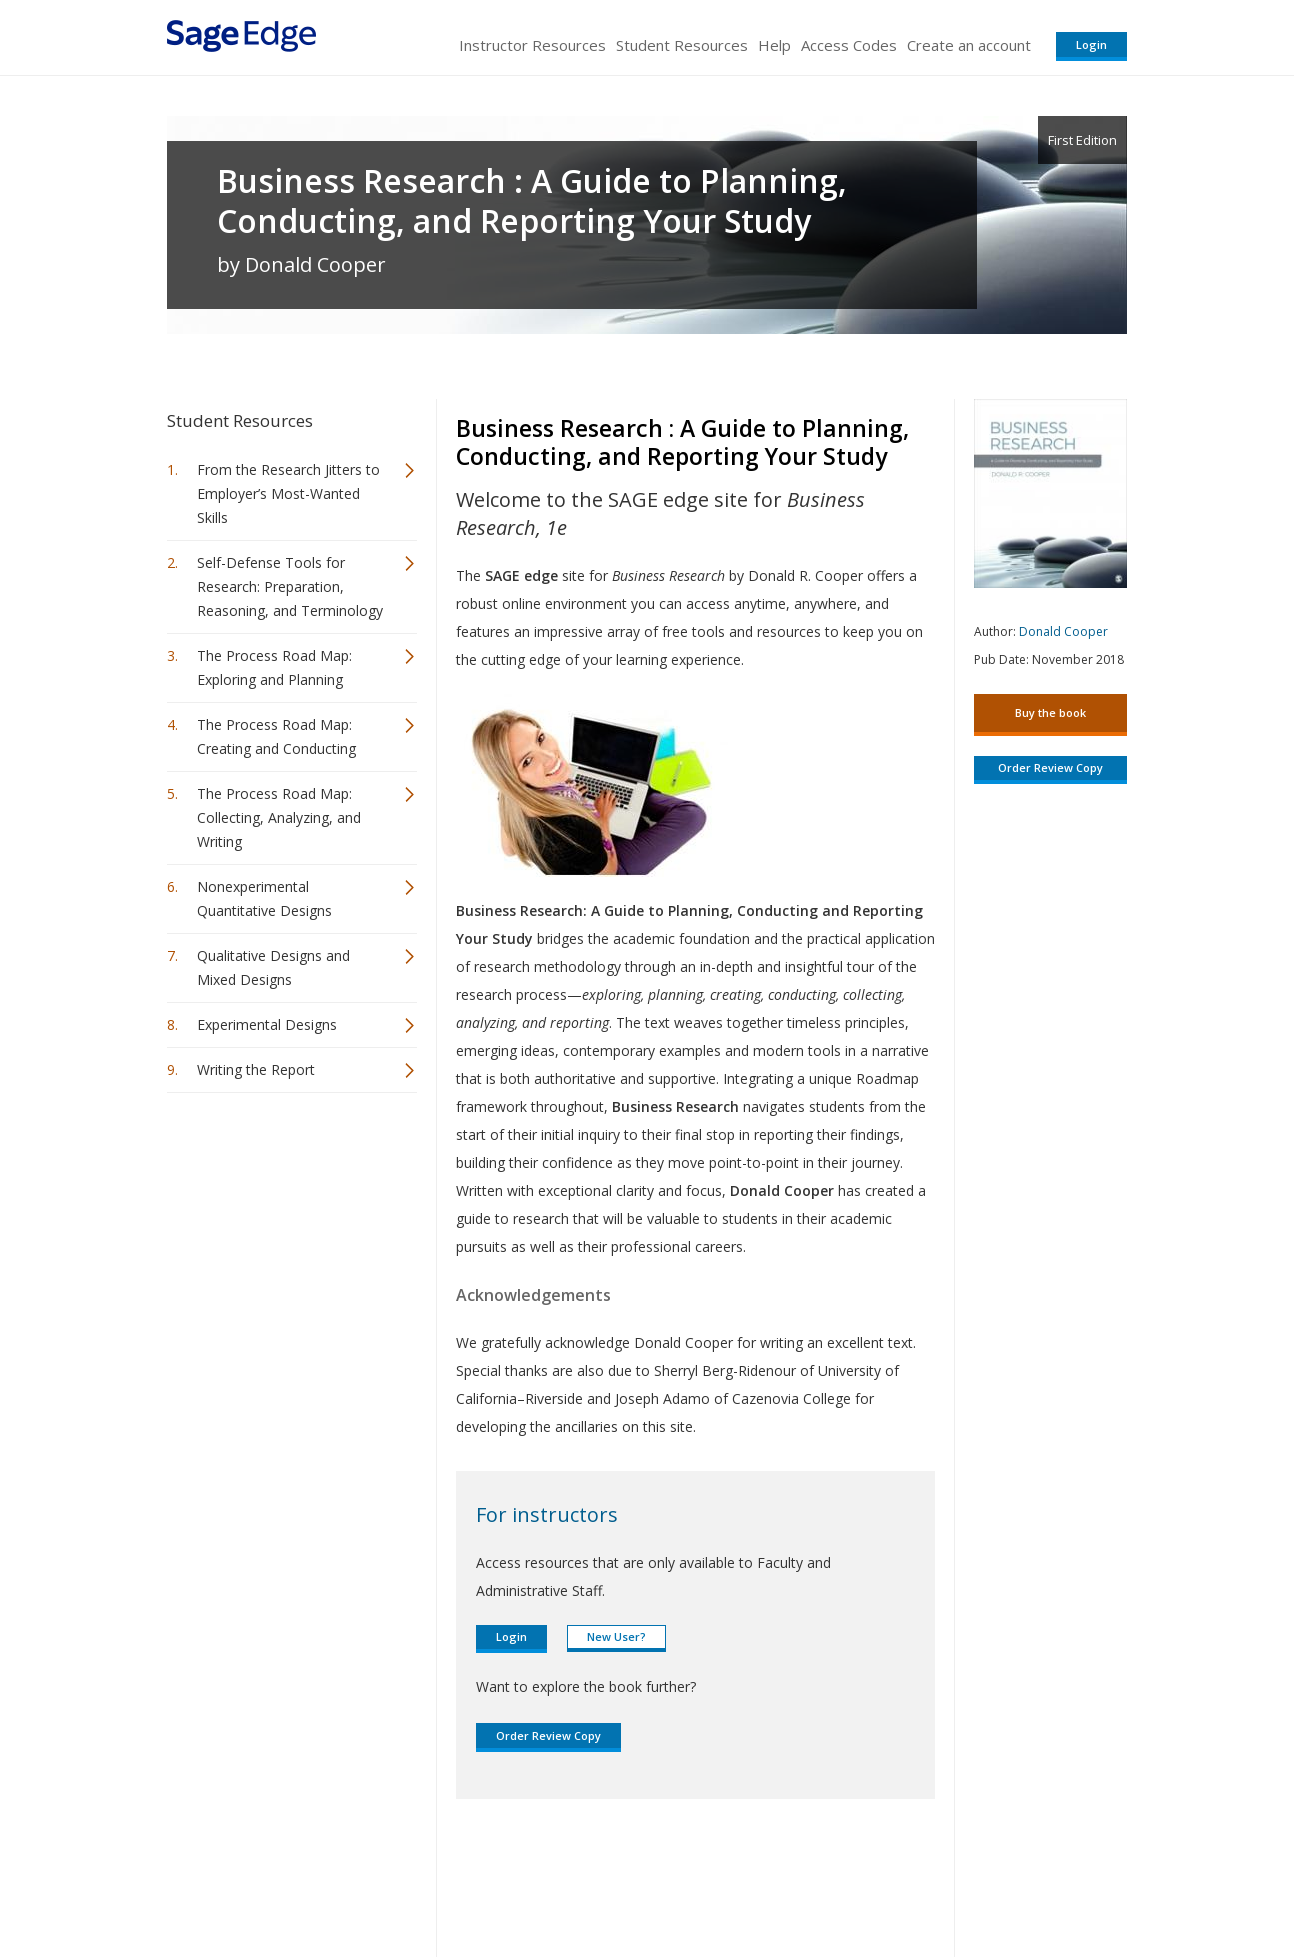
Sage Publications (281, 1882)
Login (1091, 44)
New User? (616, 1636)
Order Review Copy (548, 1735)
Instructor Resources (532, 45)
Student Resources (682, 45)
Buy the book (1050, 712)
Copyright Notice (883, 1882)
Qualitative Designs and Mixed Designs (273, 967)
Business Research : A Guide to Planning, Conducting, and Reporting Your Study (532, 201)
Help (774, 45)
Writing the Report (256, 1069)
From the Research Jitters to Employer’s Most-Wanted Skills (288, 493)
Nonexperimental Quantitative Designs (264, 898)
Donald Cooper (1063, 631)
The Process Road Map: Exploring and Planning (274, 667)
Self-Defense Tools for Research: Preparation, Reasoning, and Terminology (290, 586)
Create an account (969, 45)
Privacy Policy (995, 1882)
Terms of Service (761, 1882)
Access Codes (849, 45)
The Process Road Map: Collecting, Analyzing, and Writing (279, 817)
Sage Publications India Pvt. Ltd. (457, 1882)
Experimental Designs (267, 1024)
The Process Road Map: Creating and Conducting (276, 736)
